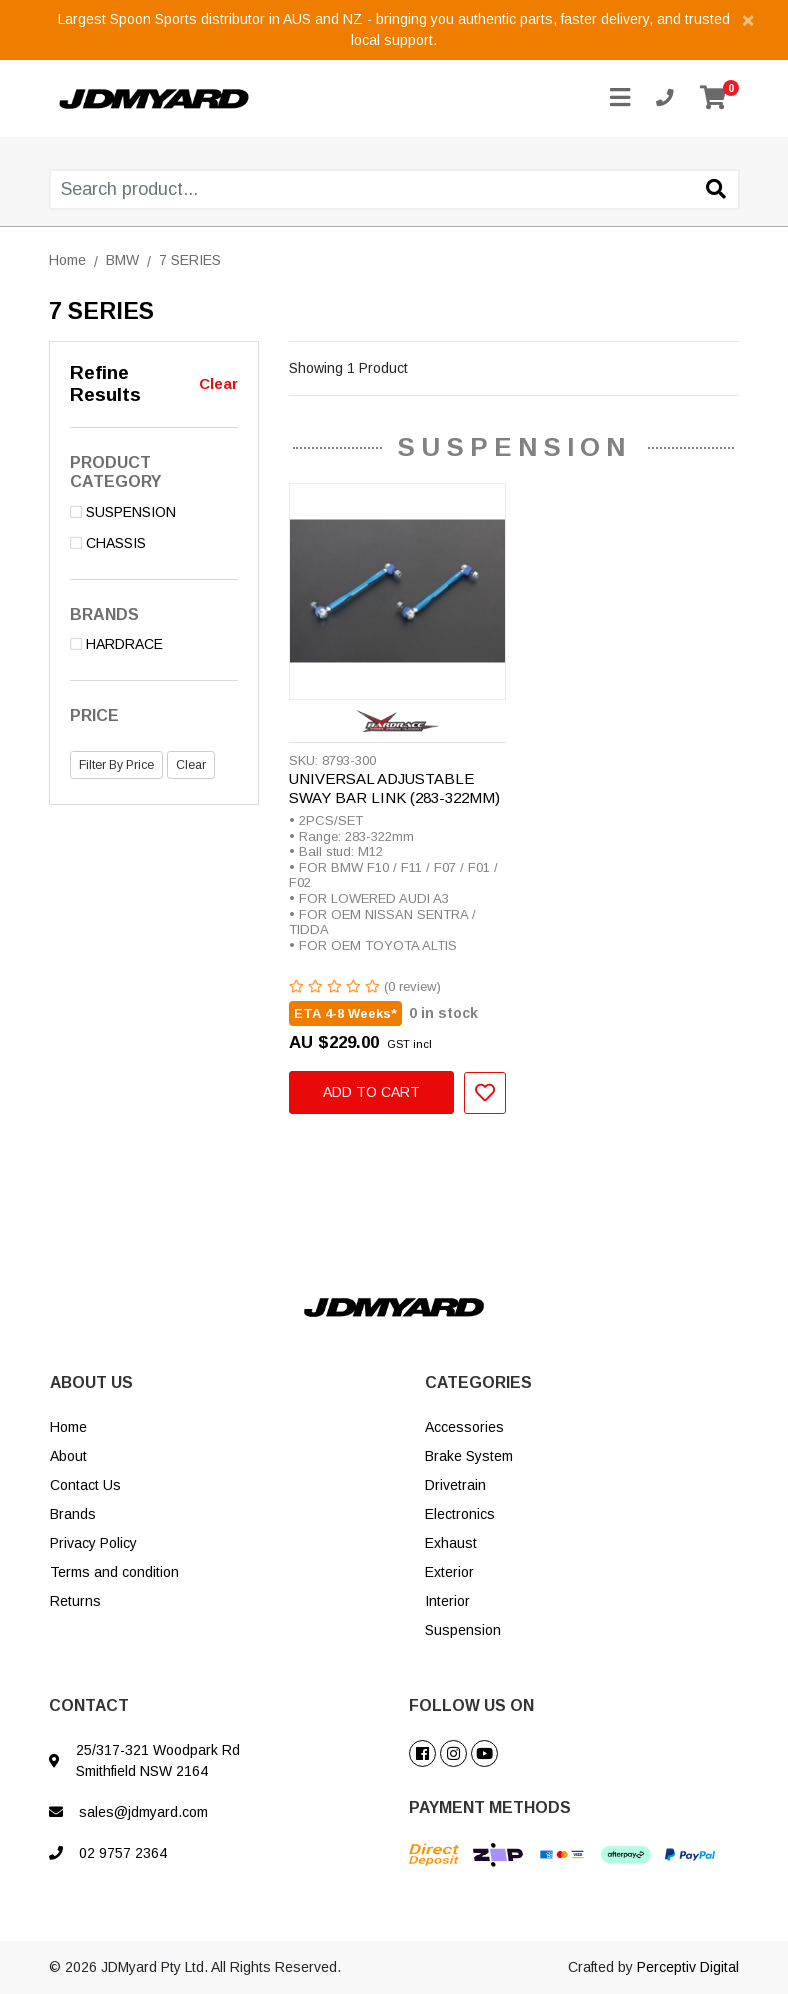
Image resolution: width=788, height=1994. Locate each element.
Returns (75, 1601)
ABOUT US (91, 1382)
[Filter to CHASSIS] (154, 543)
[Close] (748, 19)
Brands (73, 1514)
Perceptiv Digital (688, 1967)
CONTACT (89, 1705)
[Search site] (716, 191)
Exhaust (451, 1543)
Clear (218, 383)
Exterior (449, 1572)
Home (68, 1427)
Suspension (463, 1630)
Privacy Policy (93, 1543)
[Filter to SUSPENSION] (154, 512)
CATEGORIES (478, 1382)
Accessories (464, 1427)
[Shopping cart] (713, 98)
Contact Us (85, 1485)
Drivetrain (455, 1485)
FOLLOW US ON (471, 1705)
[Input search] (394, 189)
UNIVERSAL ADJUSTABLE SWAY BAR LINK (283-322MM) (394, 788)
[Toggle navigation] (620, 98)
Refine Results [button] (105, 384)
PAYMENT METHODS (490, 1807)
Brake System (469, 1456)
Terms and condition (114, 1572)
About (68, 1456)
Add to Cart (371, 1092)
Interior (447, 1601)
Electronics (460, 1514)
